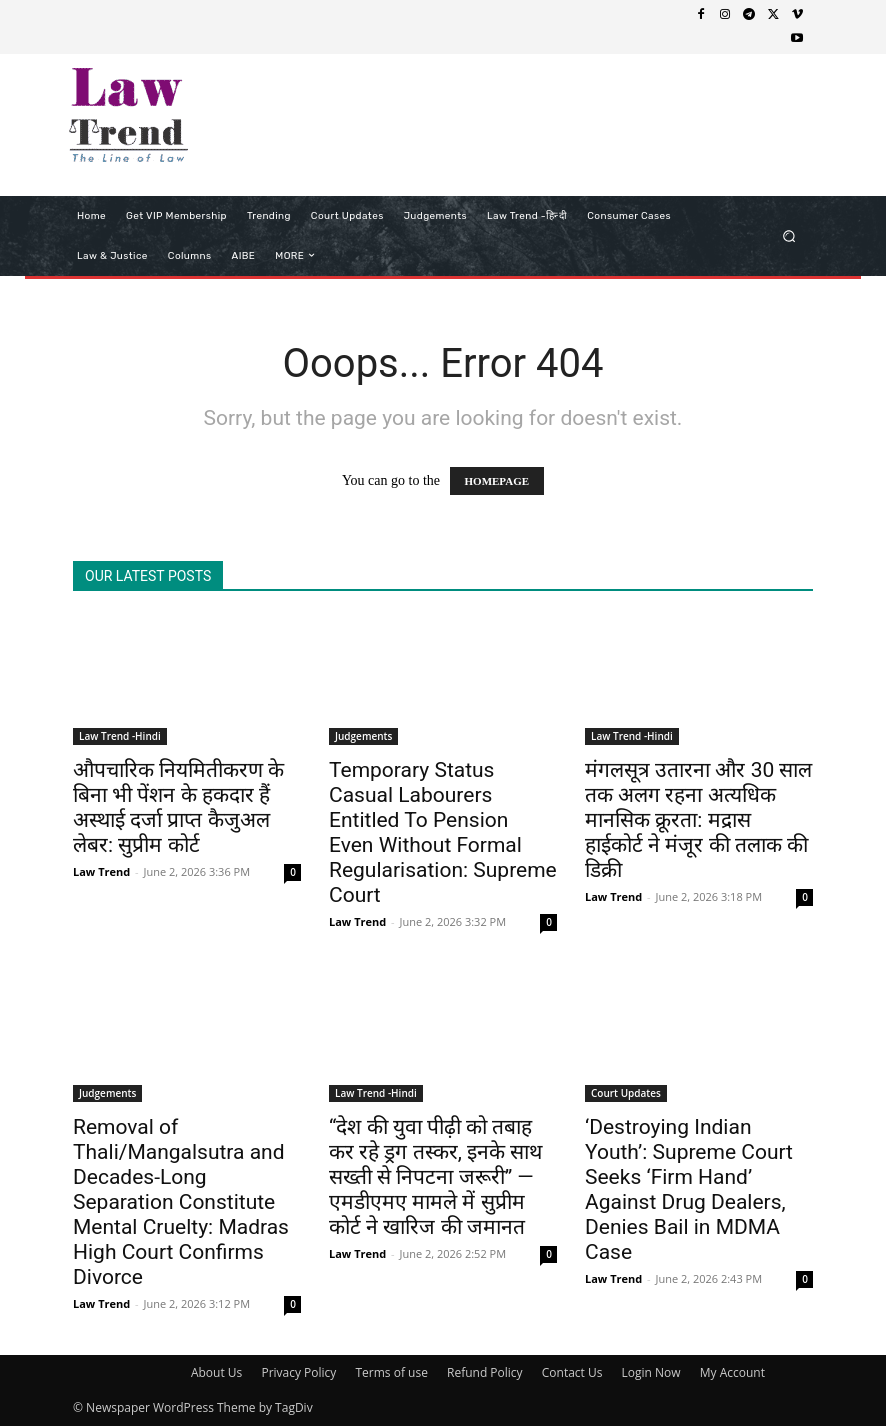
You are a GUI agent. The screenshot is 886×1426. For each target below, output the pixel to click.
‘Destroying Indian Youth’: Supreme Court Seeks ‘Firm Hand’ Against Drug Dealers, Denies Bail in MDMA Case (689, 1189)
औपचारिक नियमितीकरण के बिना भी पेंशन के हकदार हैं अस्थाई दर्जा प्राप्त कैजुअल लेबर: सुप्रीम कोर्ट (178, 807)
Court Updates (626, 1093)
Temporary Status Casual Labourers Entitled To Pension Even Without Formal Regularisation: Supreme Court (443, 832)
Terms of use (391, 1372)
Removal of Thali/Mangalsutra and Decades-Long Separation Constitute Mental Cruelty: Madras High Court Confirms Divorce (181, 1202)
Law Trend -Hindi (120, 736)
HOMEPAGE (497, 481)
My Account (732, 1372)
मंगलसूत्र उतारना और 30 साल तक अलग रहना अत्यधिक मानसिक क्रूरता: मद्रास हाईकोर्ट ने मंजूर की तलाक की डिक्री (698, 820)
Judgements (363, 736)
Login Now (651, 1372)
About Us (216, 1372)
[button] (789, 235)
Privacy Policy (298, 1372)
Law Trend (101, 871)
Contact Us (572, 1372)
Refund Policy (485, 1372)
